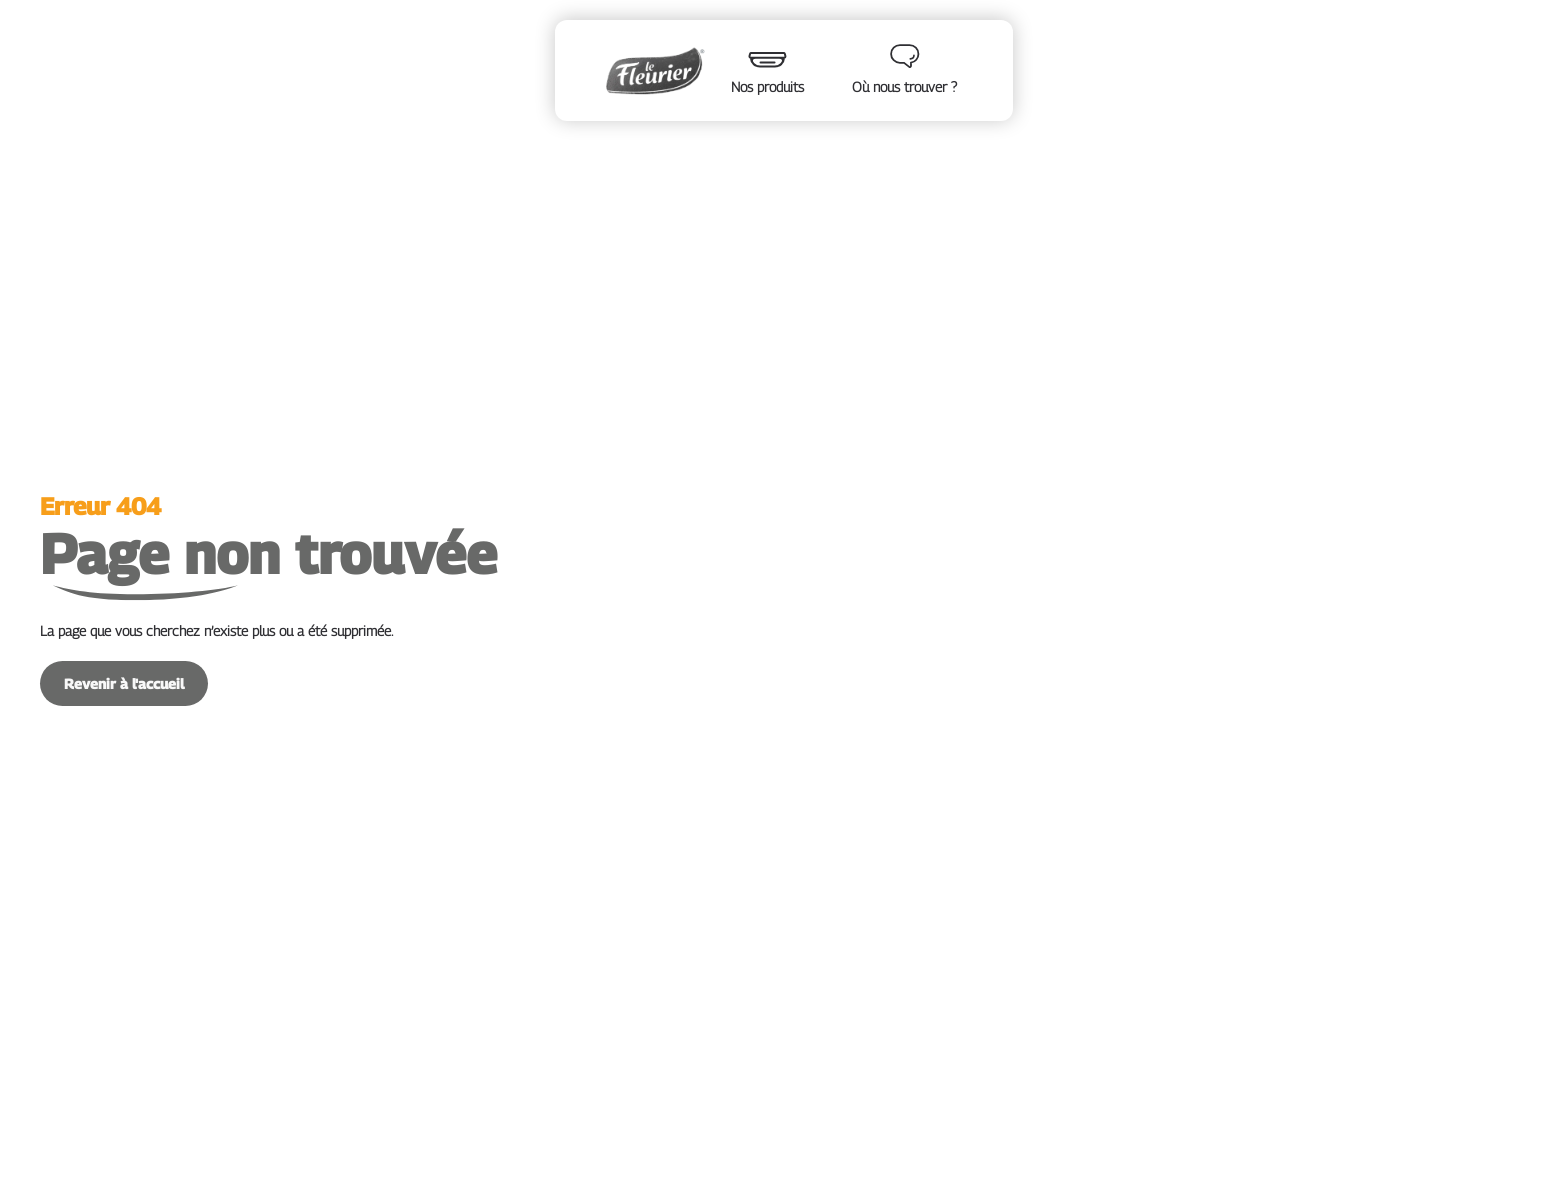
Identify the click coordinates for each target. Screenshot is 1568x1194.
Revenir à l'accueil (124, 683)
